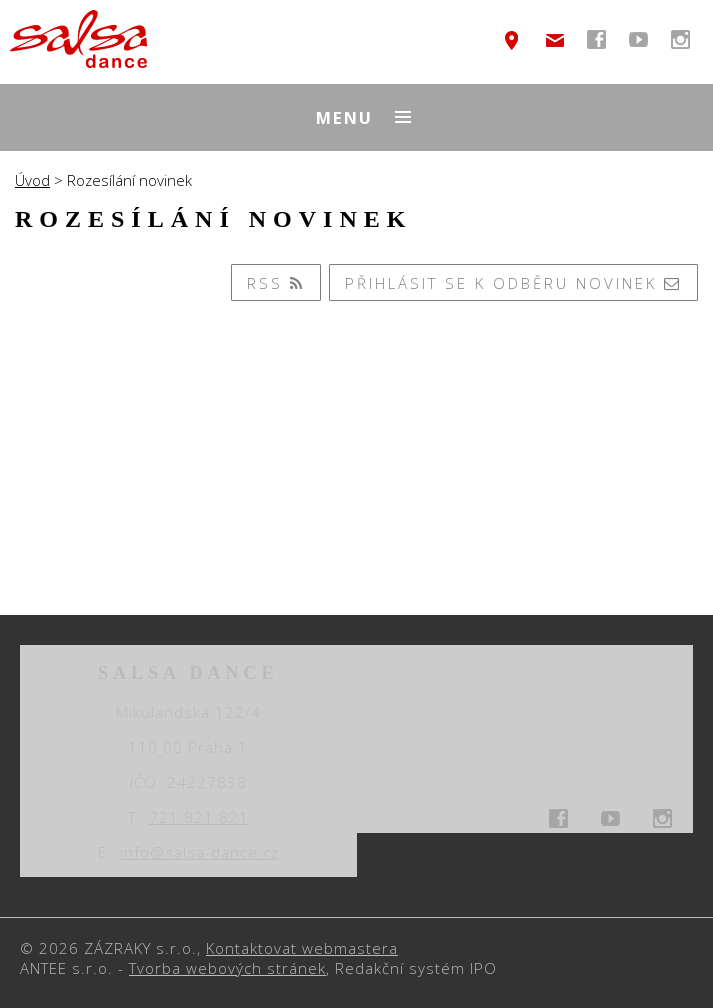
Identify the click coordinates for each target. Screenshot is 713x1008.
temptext (512, 40)
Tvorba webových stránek (227, 968)
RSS (276, 283)
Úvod (32, 180)
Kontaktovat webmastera (302, 948)
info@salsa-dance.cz (554, 40)
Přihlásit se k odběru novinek (514, 283)
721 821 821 (199, 817)
